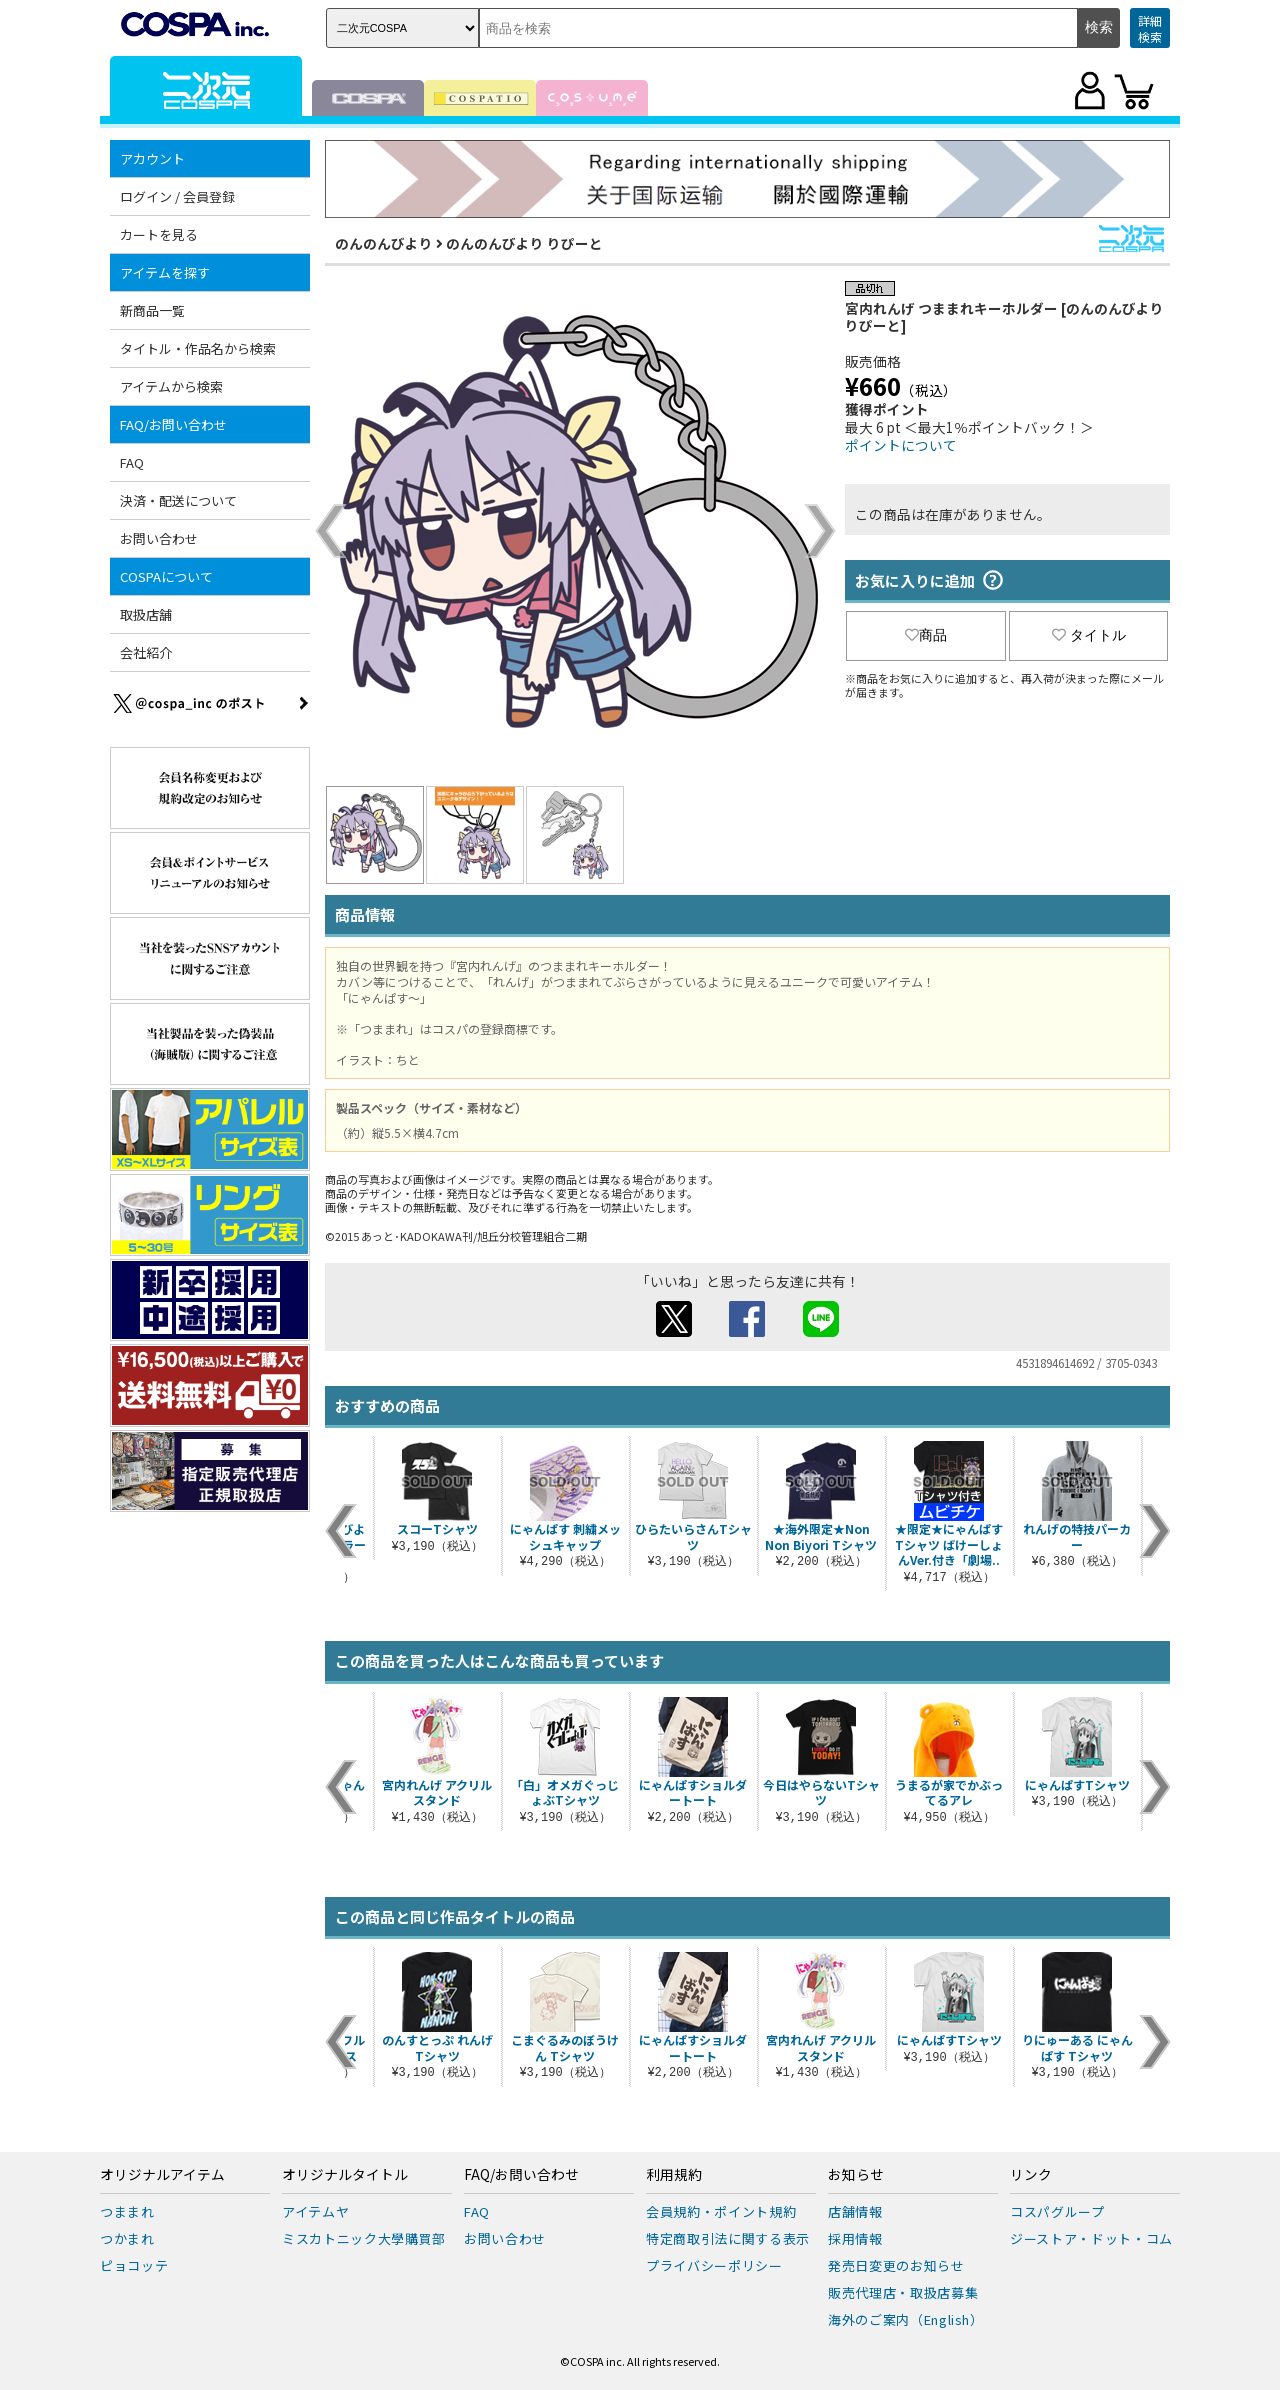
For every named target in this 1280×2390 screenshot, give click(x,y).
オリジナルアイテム (162, 2175)
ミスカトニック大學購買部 (364, 2238)
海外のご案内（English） (906, 2319)
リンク (1031, 2175)
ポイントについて (901, 445)
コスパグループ (1057, 2211)
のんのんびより (384, 243)
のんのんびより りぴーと (524, 243)
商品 (926, 635)
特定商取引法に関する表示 (728, 2238)
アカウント (152, 158)
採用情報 (855, 2238)
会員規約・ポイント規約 (721, 2211)
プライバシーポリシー (714, 2265)
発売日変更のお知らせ (896, 2265)
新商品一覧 (152, 310)
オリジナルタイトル (345, 2175)
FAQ (132, 462)
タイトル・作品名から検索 (198, 348)
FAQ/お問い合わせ (173, 424)
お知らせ (856, 2175)
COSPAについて (166, 576)
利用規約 (674, 2175)
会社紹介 (146, 652)
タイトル (1089, 635)
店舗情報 (855, 2211)
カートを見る (159, 234)
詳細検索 (1150, 28)
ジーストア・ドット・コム (1091, 2238)
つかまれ (127, 2238)
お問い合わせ (159, 538)
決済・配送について (178, 500)
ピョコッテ (134, 2265)
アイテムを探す (165, 272)
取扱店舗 (146, 614)
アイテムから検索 (171, 386)
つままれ (127, 2211)
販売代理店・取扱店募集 (903, 2292)
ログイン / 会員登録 (177, 196)
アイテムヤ (315, 2211)
